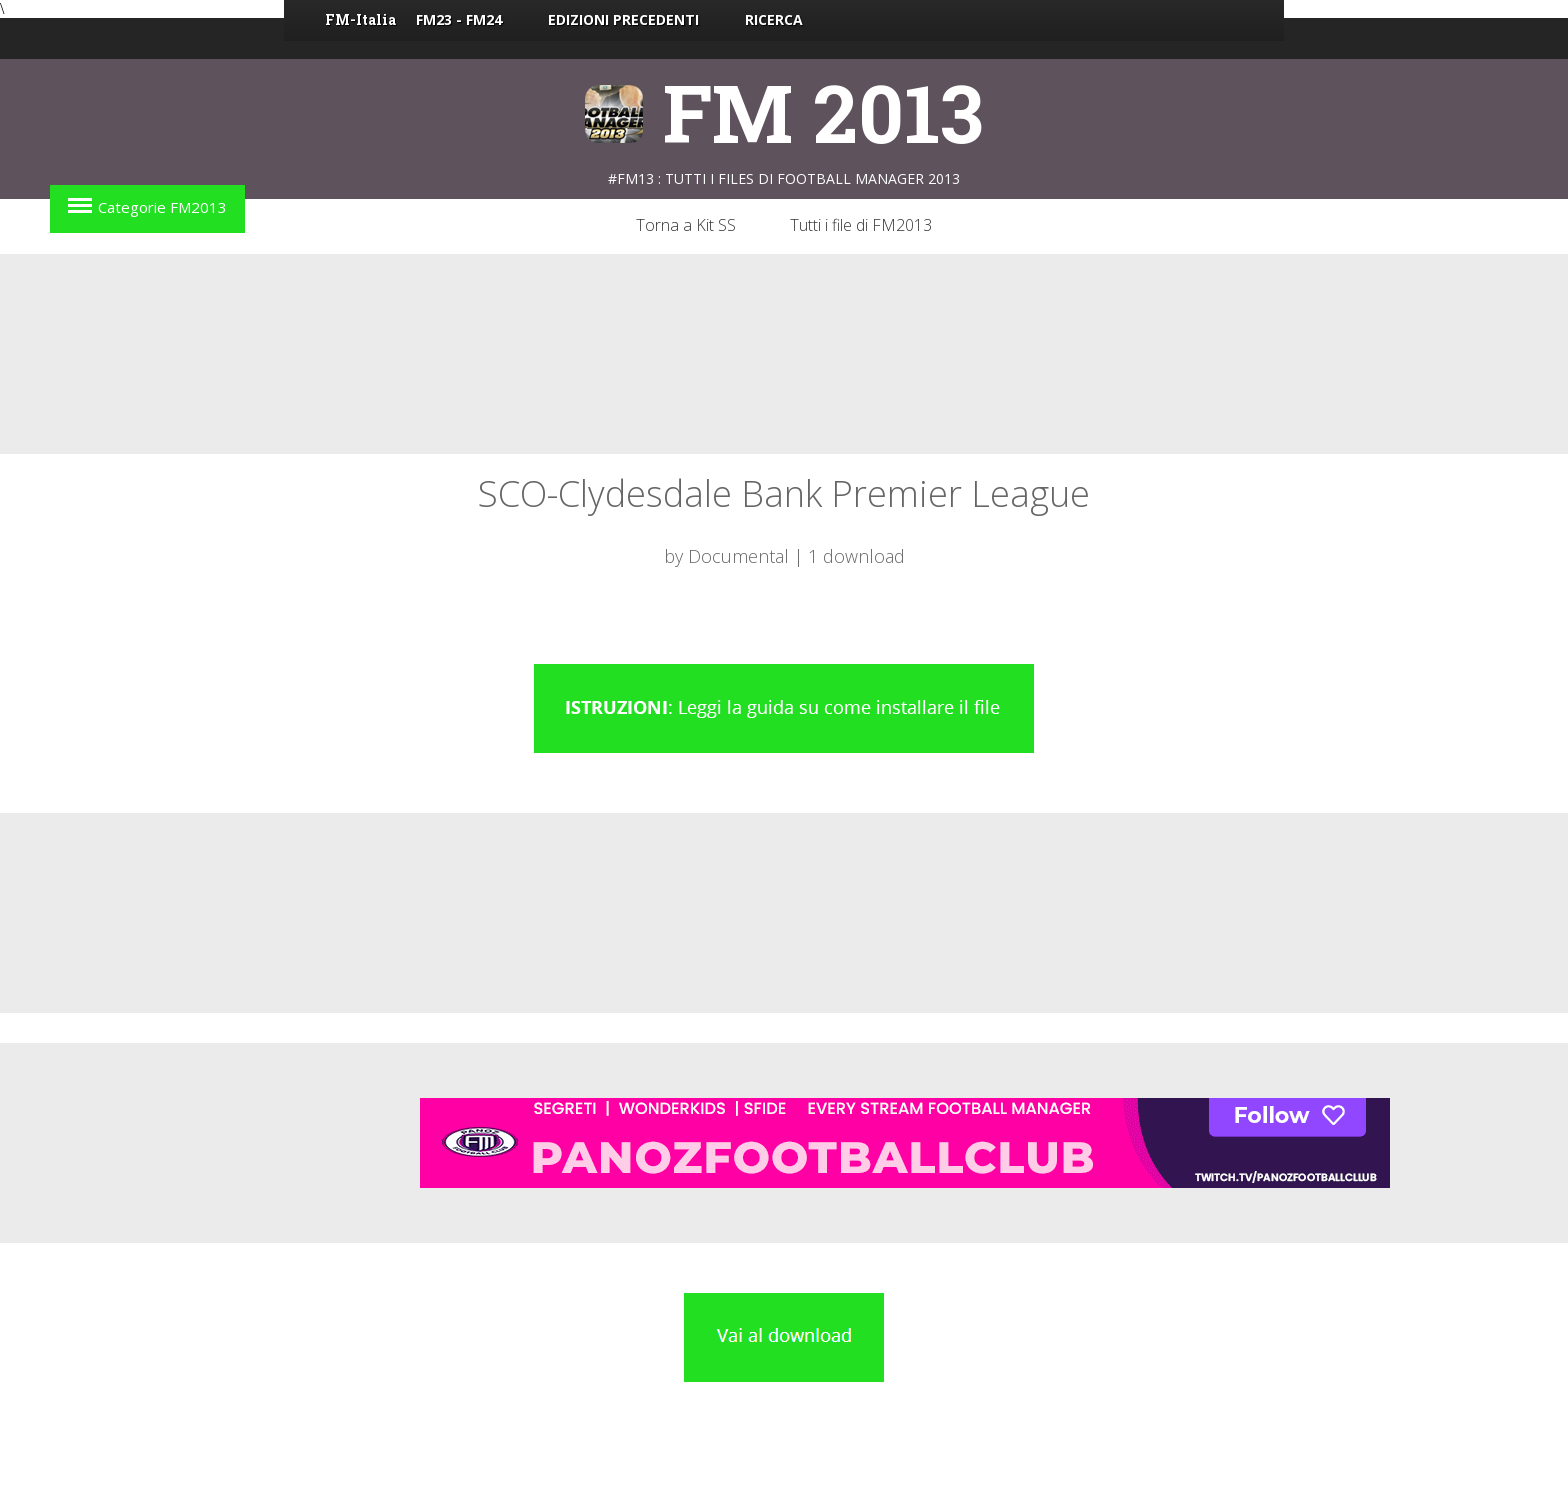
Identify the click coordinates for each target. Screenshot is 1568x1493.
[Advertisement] (784, 354)
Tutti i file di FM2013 (861, 225)
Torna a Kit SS (686, 225)
